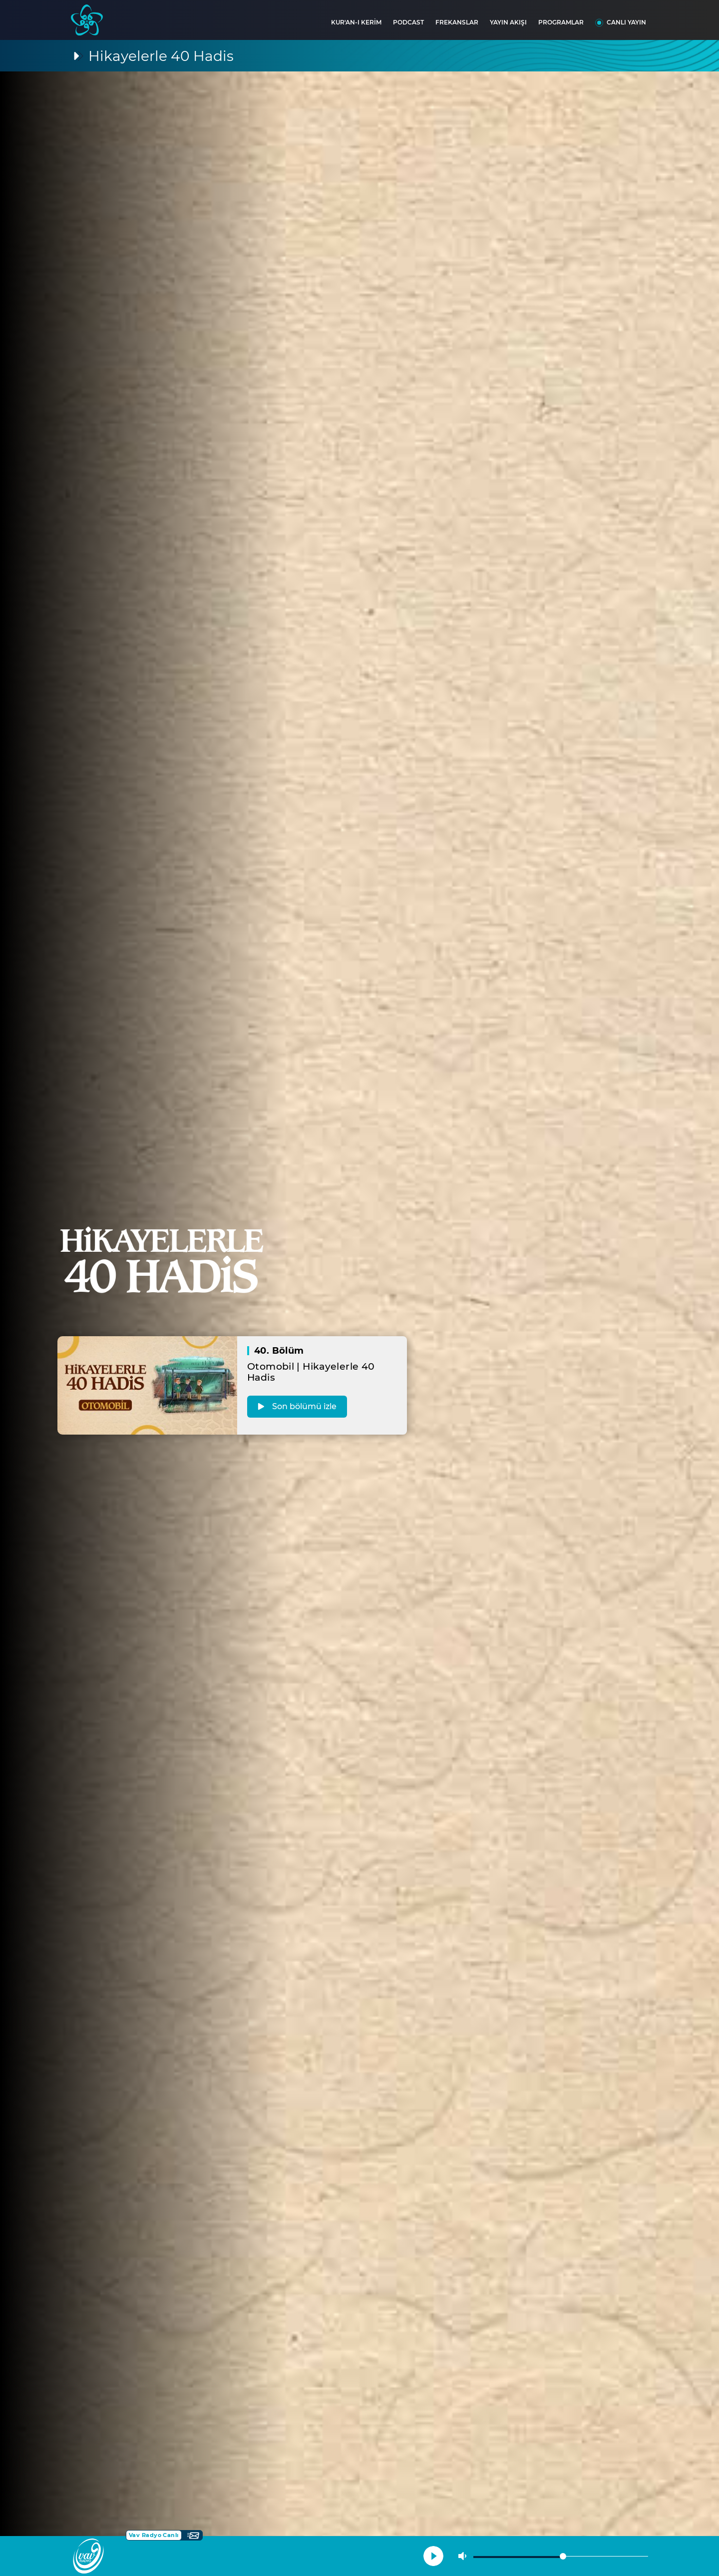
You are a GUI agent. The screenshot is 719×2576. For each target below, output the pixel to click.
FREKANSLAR (456, 22)
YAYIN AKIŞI (508, 22)
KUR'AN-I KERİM (356, 22)
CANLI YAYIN (626, 22)
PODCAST (408, 22)
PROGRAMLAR (561, 22)
